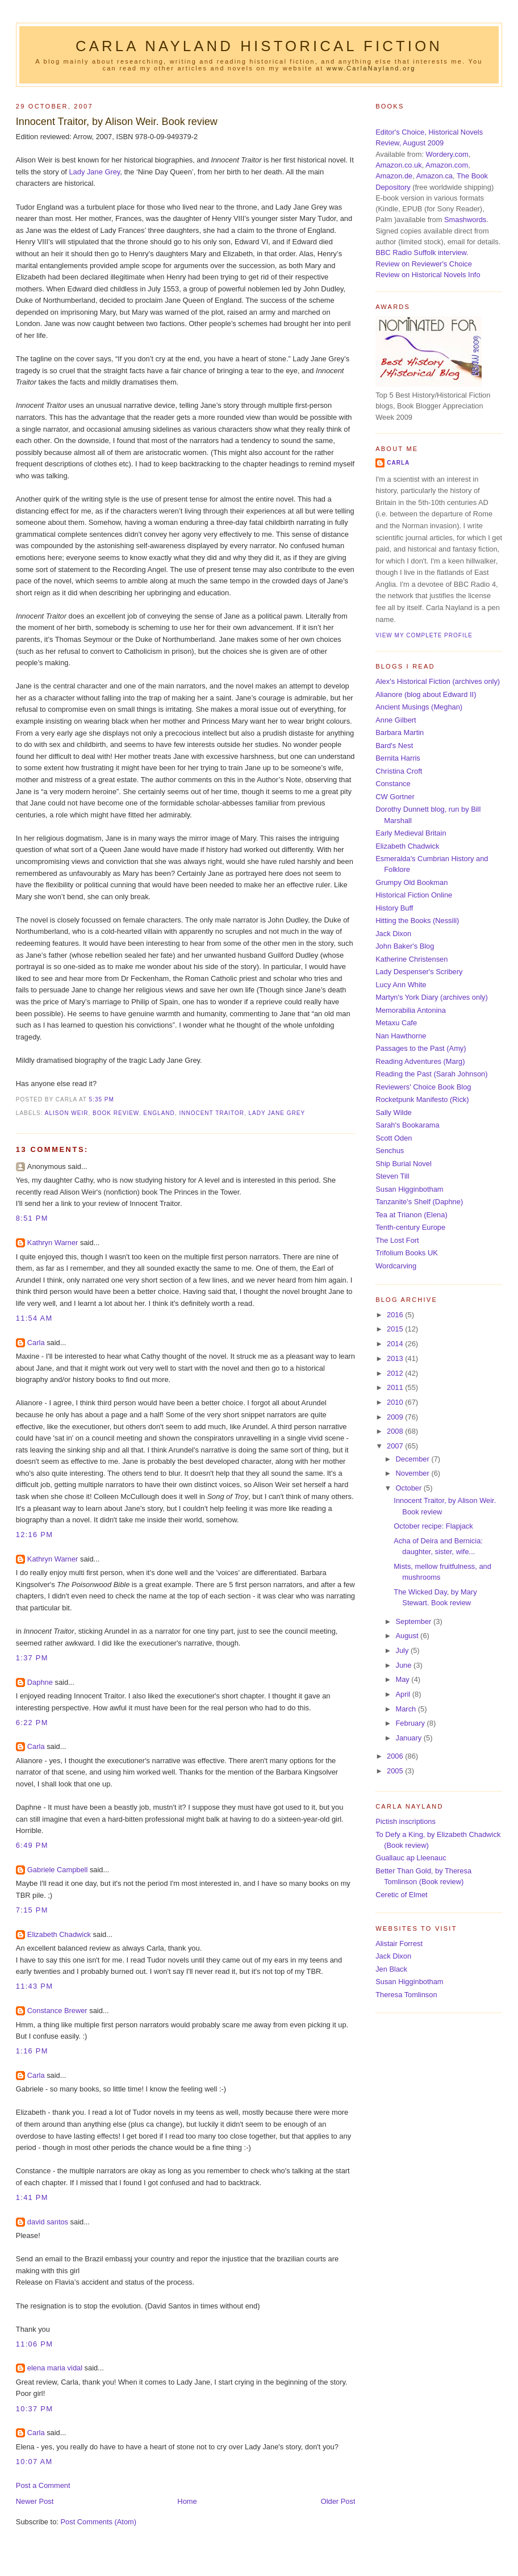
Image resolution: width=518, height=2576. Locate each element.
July (402, 1650)
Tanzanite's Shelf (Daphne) (419, 1201)
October (409, 1488)
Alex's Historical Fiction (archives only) (437, 681)
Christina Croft (398, 771)
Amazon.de (393, 176)
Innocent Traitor (211, 1113)
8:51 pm (32, 1218)
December (413, 1459)
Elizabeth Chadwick (59, 1934)
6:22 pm (32, 1722)
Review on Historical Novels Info (427, 274)
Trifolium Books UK (406, 1253)
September (414, 1621)
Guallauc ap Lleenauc (410, 1857)
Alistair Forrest (399, 1943)
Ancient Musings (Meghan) (418, 707)
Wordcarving (395, 1266)
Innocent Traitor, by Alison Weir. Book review (117, 121)
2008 (396, 1431)
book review (116, 1113)
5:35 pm (101, 1099)
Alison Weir (67, 1113)
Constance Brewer (57, 2010)
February (411, 1723)
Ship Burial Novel (403, 1163)
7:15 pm (32, 1910)
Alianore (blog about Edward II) (425, 694)
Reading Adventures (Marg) (420, 1061)
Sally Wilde (393, 1112)
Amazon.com (446, 165)
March (406, 1709)
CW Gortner (395, 796)
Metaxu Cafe (396, 1022)
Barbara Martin (399, 732)
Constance (392, 783)
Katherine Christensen (411, 959)
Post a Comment (43, 2485)
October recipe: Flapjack (433, 1526)
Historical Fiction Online (413, 895)
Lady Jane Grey (94, 172)
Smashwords (465, 219)
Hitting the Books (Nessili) (417, 920)
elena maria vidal (54, 2368)
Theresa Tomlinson (406, 1994)
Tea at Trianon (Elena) (411, 1214)
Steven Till (392, 1176)
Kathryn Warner (52, 1242)
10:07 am (34, 2461)
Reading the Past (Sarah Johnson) (431, 1074)
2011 (396, 1387)
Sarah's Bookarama (407, 1125)
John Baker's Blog (404, 946)
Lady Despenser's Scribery (418, 971)
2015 (396, 1329)
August (407, 1635)
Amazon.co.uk (398, 165)
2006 (396, 1756)
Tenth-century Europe (410, 1227)
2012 (396, 1373)
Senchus (389, 1150)
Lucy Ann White (400, 984)
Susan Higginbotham (409, 1189)
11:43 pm (34, 1986)
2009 (396, 1417)
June (404, 1665)
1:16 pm (32, 2051)
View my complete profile (424, 635)
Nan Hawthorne (400, 1036)
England (158, 1113)
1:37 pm (32, 1658)
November (413, 1473)
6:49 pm (32, 1845)
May (403, 1679)
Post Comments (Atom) (98, 2521)
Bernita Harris (397, 758)
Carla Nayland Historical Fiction (259, 46)
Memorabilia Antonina (410, 1010)
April (403, 1694)
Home (187, 2501)
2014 (396, 1343)
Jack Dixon (393, 933)
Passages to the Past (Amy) (420, 1048)
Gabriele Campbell (57, 1869)
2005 (396, 1771)
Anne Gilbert (395, 720)
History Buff (394, 908)
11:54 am (34, 1318)
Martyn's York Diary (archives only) (431, 997)
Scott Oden (393, 1138)
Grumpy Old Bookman (411, 882)
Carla (36, 1342)
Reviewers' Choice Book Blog (423, 1087)
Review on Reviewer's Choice (423, 264)
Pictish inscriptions (405, 1821)
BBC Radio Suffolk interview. (421, 252)
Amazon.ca (434, 176)
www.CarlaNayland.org (371, 68)
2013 (396, 1358)
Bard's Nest (394, 745)
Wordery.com (447, 154)
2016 (396, 1314)
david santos (47, 2222)
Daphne (40, 1682)
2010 (396, 1402)
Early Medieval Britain (410, 833)
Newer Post (34, 2501)
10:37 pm (34, 2408)
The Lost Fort (397, 1240)
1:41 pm (32, 2197)
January (409, 1738)
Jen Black (391, 1969)
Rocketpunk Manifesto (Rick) (422, 1099)
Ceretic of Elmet (401, 1894)
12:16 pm (34, 1534)
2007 (396, 1446)
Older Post (338, 2501)
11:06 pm (34, 2344)
